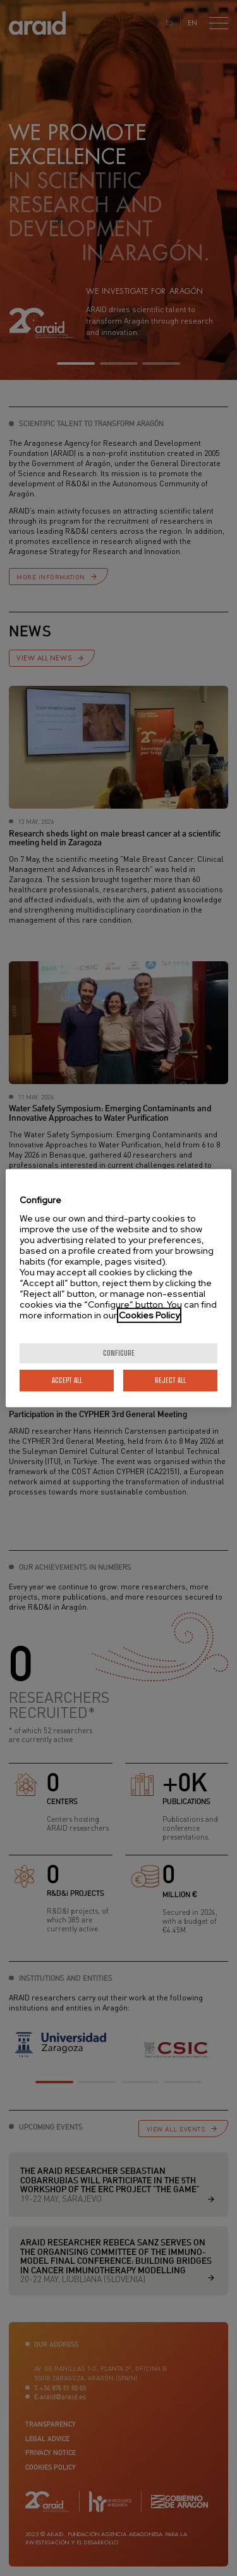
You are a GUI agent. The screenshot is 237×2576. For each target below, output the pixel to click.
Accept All (67, 1380)
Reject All (170, 1380)
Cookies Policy (149, 1315)
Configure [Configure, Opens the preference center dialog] (119, 1353)
